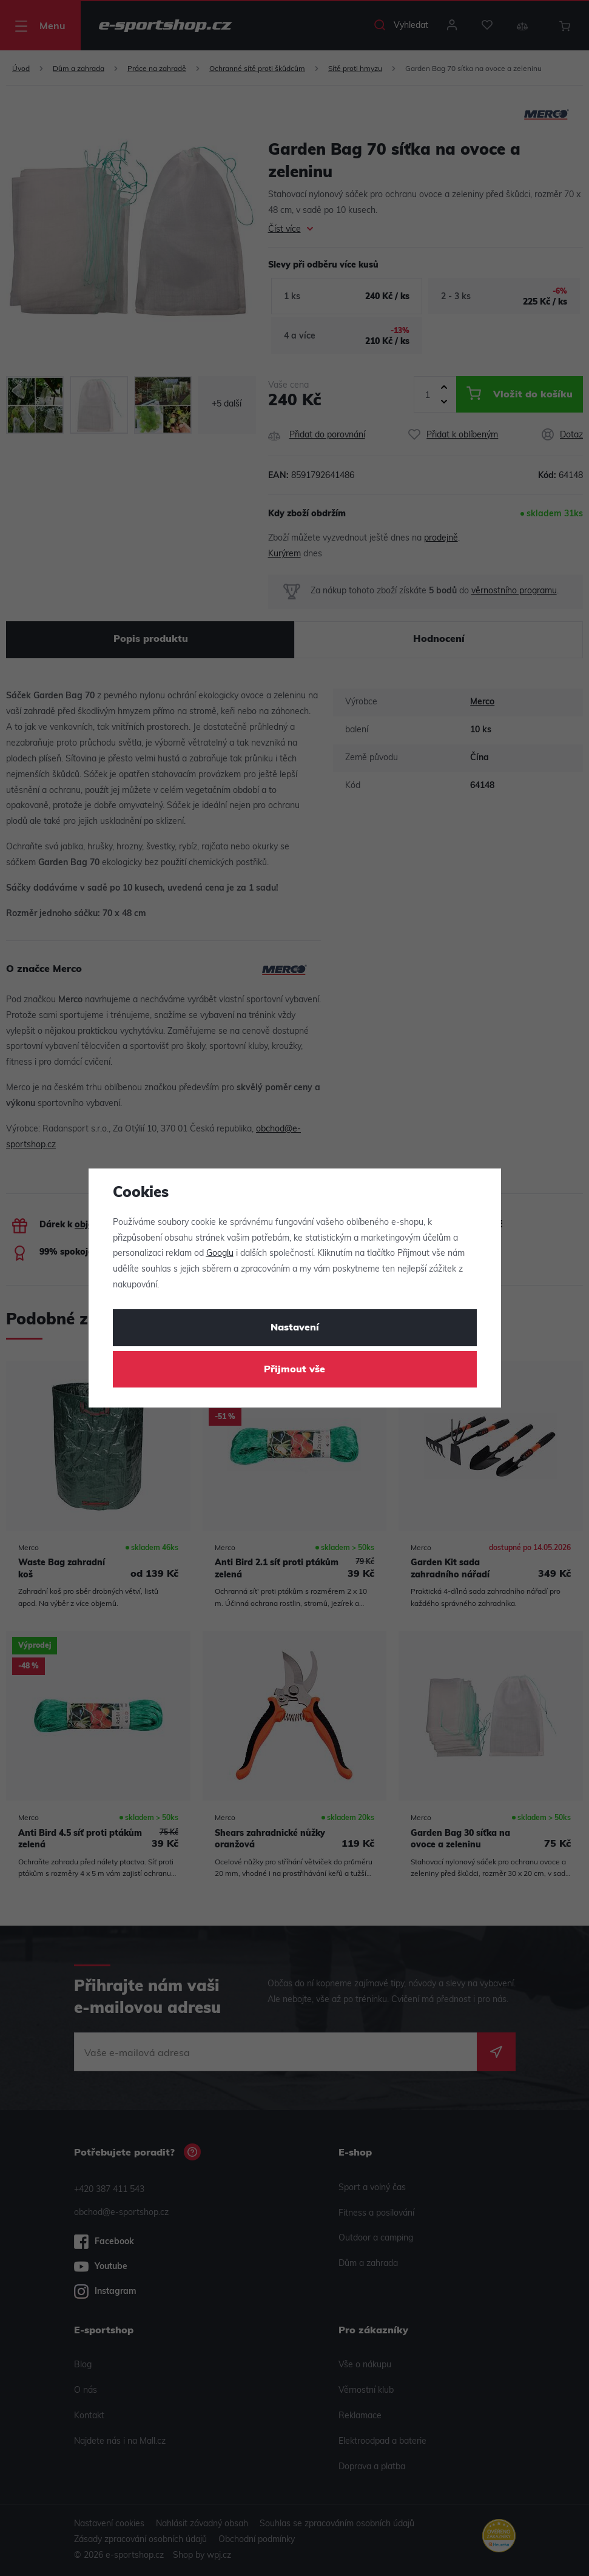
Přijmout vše (294, 1370)
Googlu (220, 1253)
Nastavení (295, 1328)
